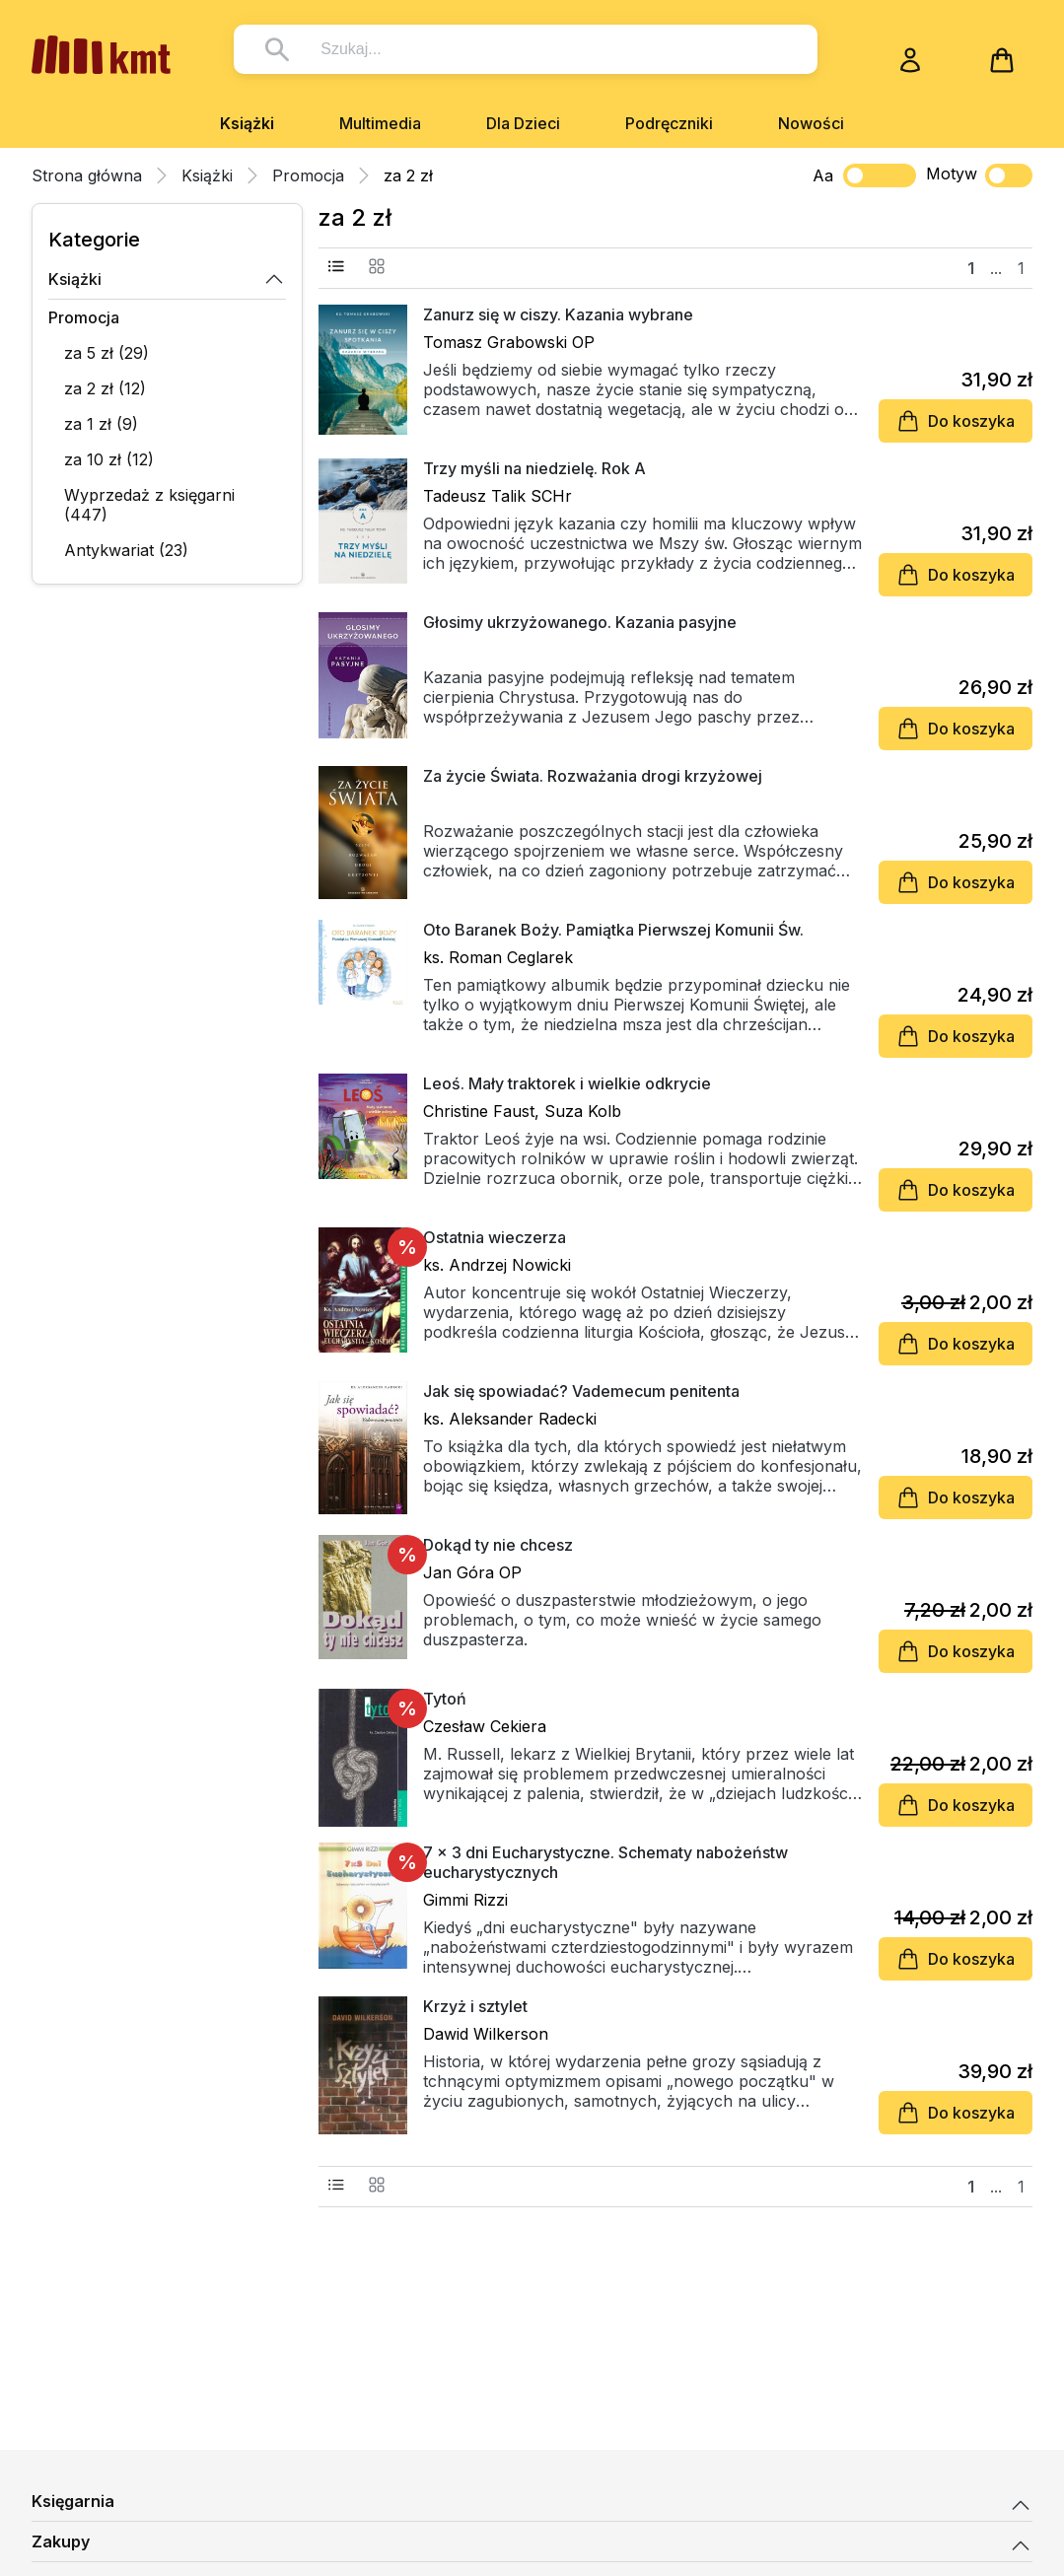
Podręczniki (669, 123)
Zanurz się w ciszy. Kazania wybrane (558, 314)
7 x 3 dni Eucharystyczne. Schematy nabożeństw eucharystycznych (605, 1862)
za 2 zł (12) (105, 388)
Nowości (811, 123)
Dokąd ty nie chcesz (498, 1545)
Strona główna (87, 175)
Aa (823, 175)
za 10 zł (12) (109, 459)
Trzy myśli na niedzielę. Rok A (534, 468)
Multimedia (380, 123)
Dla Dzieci (523, 123)
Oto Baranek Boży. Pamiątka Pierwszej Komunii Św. (613, 930)
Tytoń (444, 1698)
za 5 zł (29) (106, 353)
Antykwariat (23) (126, 550)
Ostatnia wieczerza (494, 1237)
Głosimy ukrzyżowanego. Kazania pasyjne (580, 622)
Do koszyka (955, 421)
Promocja (308, 175)
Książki (247, 123)
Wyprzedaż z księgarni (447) (149, 504)
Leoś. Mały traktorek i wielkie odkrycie (567, 1083)
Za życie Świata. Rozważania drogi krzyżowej (592, 776)
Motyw (979, 175)
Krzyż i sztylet (475, 2006)
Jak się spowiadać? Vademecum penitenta (581, 1391)
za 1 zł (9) (101, 424)
